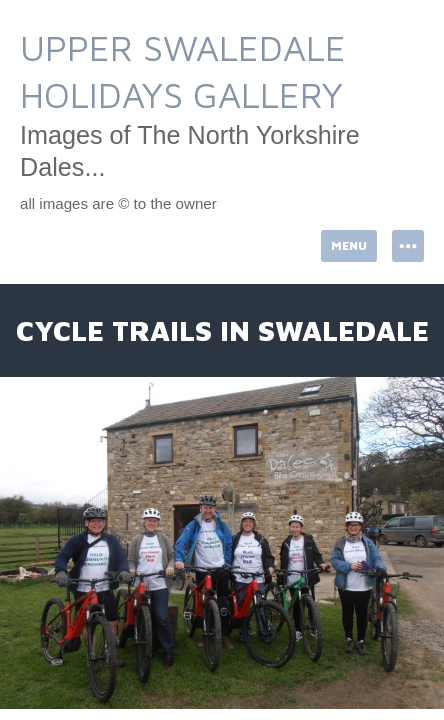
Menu (349, 245)
